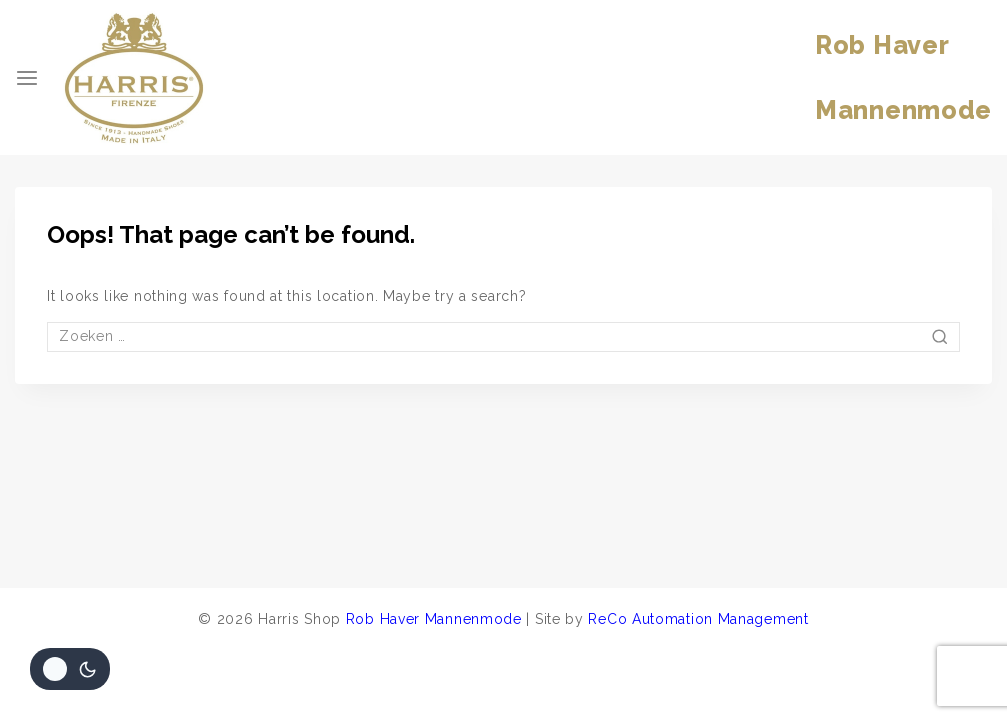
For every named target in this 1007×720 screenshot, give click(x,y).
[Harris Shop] (134, 78)
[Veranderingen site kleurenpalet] (70, 669)
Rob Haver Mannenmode (434, 619)
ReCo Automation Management (698, 619)
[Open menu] (27, 78)
